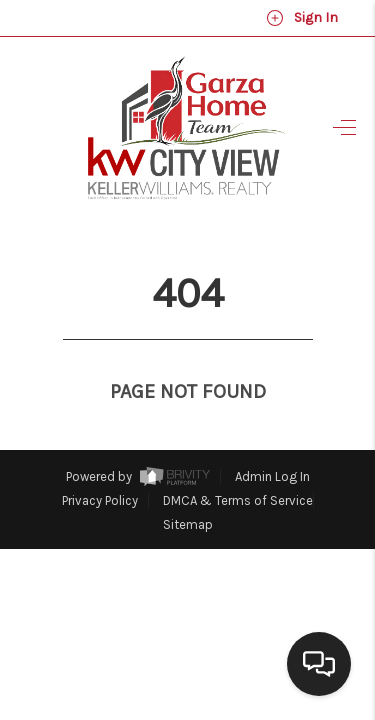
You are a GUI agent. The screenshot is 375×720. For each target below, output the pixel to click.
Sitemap (188, 487)
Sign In (302, 18)
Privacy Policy (100, 463)
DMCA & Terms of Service (238, 463)
